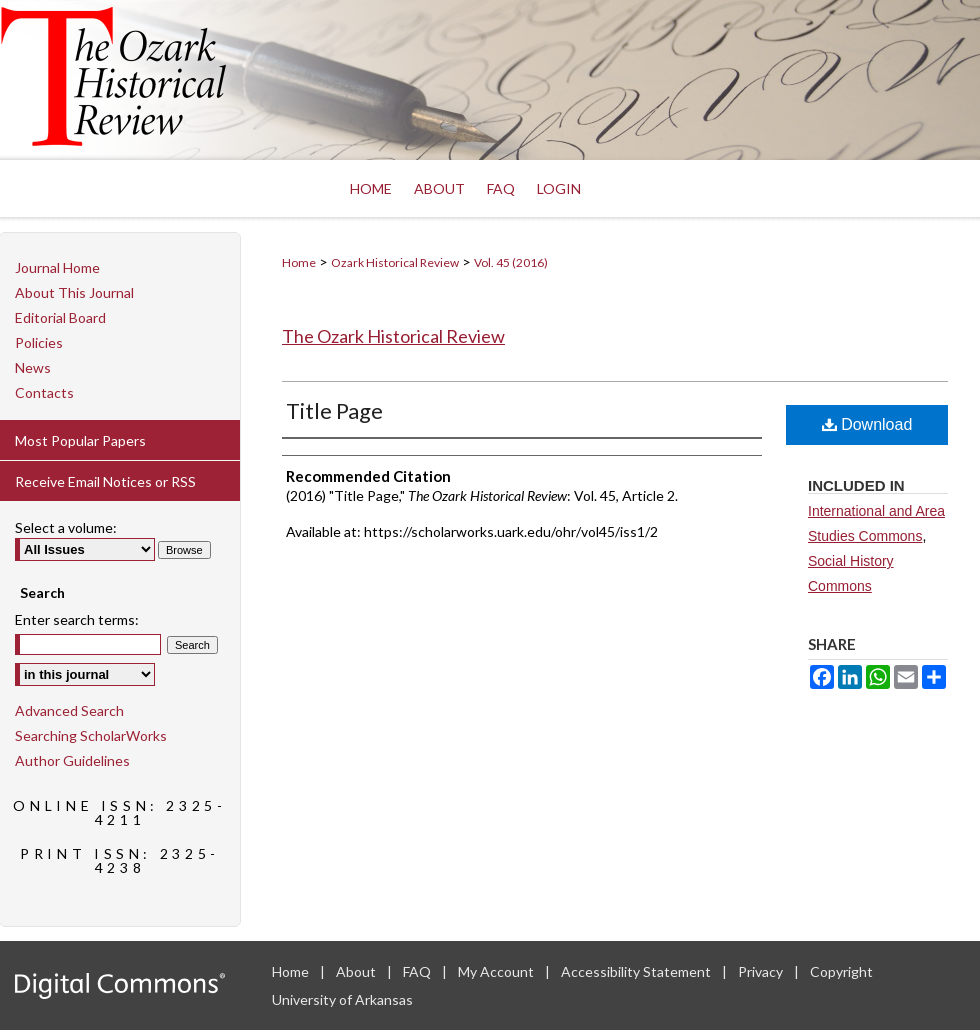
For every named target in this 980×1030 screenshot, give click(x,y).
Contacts (44, 392)
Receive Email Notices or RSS (105, 481)
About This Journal (74, 292)
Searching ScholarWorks (91, 735)
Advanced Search (69, 710)
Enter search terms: (77, 619)
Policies (39, 342)
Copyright (841, 971)
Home (299, 262)
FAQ (418, 971)
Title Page (334, 410)
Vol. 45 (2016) (511, 262)
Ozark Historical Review (395, 262)
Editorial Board (60, 317)
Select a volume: (66, 527)
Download (867, 424)
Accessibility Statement (637, 971)
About (357, 971)
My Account (497, 971)
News (33, 367)
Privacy (762, 971)
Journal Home (57, 267)
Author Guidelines (72, 760)
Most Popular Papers (80, 440)
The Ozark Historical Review (393, 336)
